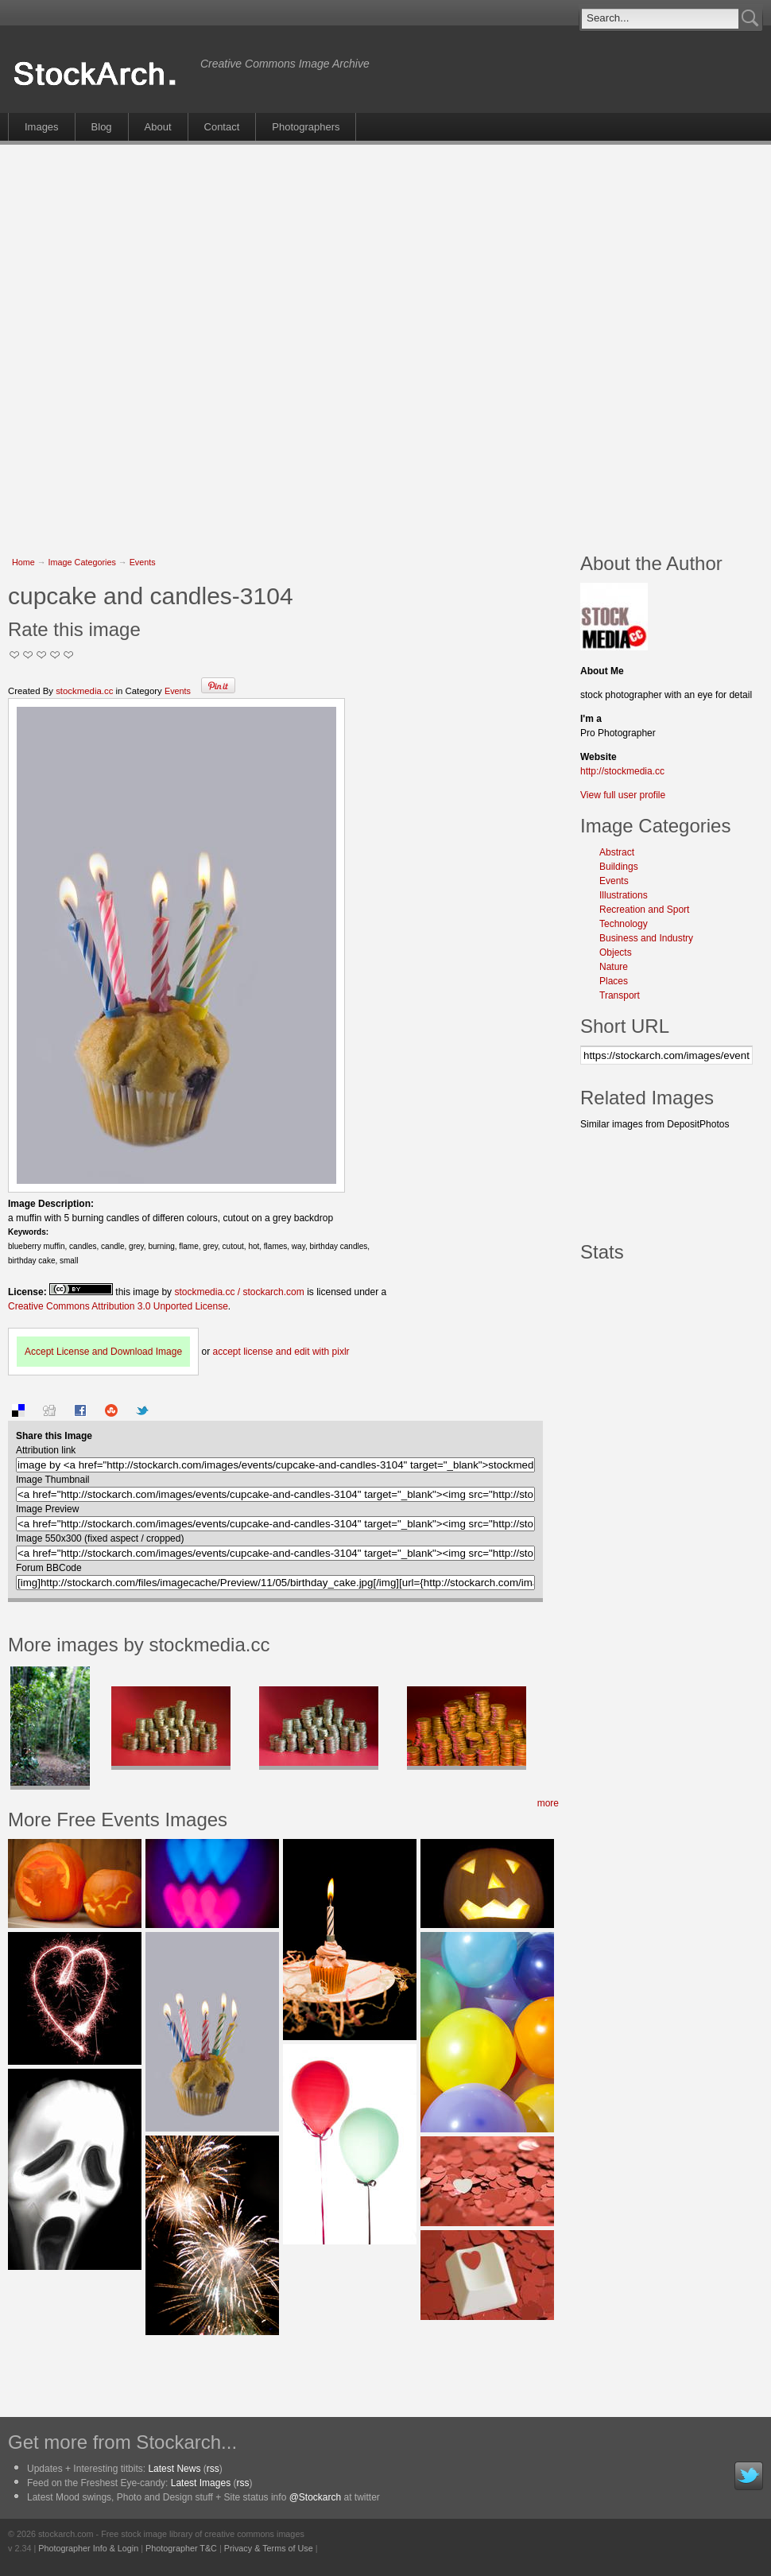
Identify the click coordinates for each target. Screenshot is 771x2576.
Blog (101, 127)
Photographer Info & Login (88, 2548)
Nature (613, 966)
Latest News (174, 2468)
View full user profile (622, 795)
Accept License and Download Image (103, 1351)
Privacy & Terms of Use (268, 2548)
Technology (623, 923)
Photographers (305, 127)
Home (23, 562)
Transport (619, 995)
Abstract (616, 852)
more (548, 1803)
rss (213, 2468)
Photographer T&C (181, 2548)
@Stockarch (315, 2497)
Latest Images (201, 2483)
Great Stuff (55, 655)
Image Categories (82, 562)
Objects (615, 952)
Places (613, 981)
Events (143, 562)
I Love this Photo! (69, 655)
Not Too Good (14, 655)
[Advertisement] (179, 340)
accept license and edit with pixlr (280, 1351)
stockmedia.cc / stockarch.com (239, 1292)
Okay (28, 655)
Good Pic (41, 655)
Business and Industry (646, 938)
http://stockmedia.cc (622, 771)
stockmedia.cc (84, 691)
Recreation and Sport (644, 909)
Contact (222, 127)
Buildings (618, 866)
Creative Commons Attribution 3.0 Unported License (118, 1306)
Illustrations (623, 895)
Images (42, 127)
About (158, 127)
